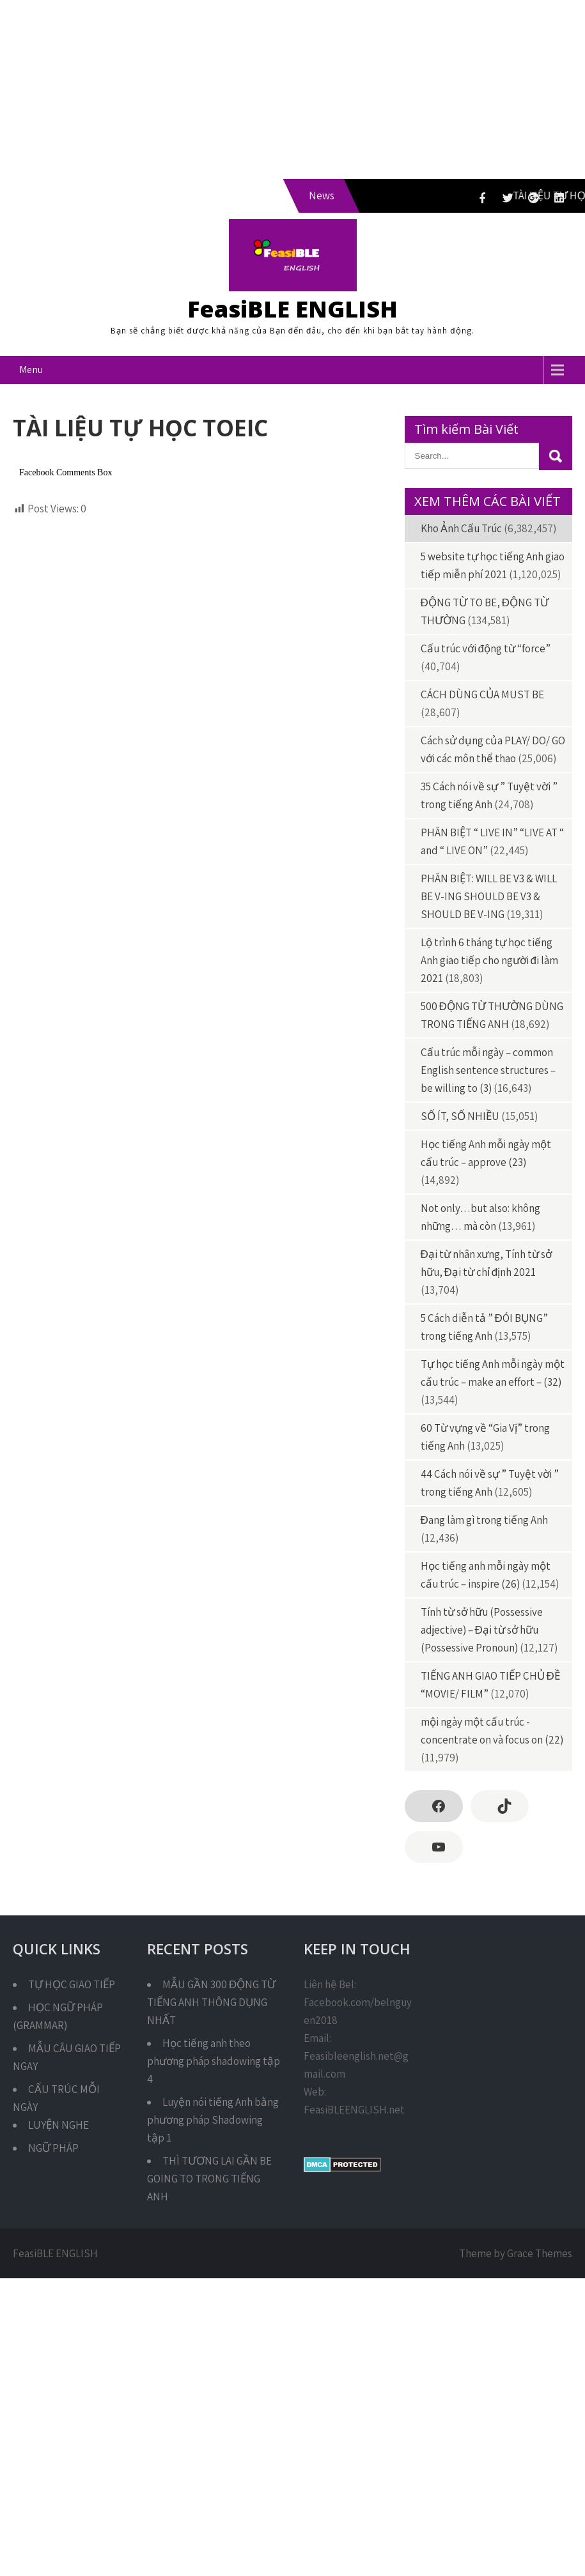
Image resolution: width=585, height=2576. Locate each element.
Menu (31, 369)
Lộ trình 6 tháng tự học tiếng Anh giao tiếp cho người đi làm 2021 (489, 960)
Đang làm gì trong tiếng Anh (484, 1520)
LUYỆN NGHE (58, 2125)
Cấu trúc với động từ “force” (485, 648)
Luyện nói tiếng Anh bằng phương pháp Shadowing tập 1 (213, 2120)
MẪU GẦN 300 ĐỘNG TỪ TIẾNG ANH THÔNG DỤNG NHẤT (211, 2002)
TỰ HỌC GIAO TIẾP (71, 1984)
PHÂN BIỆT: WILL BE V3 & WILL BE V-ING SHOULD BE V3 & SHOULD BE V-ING (489, 896)
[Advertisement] (250, 89)
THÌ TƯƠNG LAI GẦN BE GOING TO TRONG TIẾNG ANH (209, 2179)
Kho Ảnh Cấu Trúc (461, 528)
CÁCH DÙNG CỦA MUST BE (482, 694)
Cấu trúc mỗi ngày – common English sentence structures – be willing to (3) (488, 1070)
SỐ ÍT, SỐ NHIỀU (460, 1116)
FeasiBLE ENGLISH (292, 309)
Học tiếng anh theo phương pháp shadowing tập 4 (213, 2061)
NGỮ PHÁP (53, 2148)
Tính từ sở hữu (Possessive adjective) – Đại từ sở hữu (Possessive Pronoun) (482, 1630)
